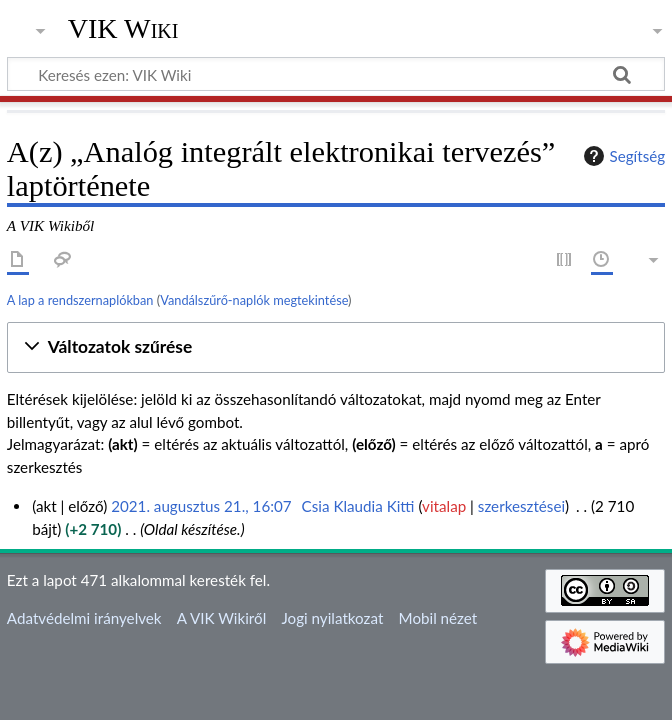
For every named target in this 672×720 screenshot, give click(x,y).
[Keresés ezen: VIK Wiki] (336, 74)
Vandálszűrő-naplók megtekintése (254, 300)
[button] (336, 347)
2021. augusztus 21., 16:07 (201, 506)
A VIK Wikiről (221, 618)
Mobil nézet (438, 618)
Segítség (622, 156)
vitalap (444, 506)
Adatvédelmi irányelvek (84, 618)
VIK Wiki (123, 29)
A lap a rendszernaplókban (80, 300)
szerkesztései (521, 506)
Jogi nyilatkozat (332, 618)
